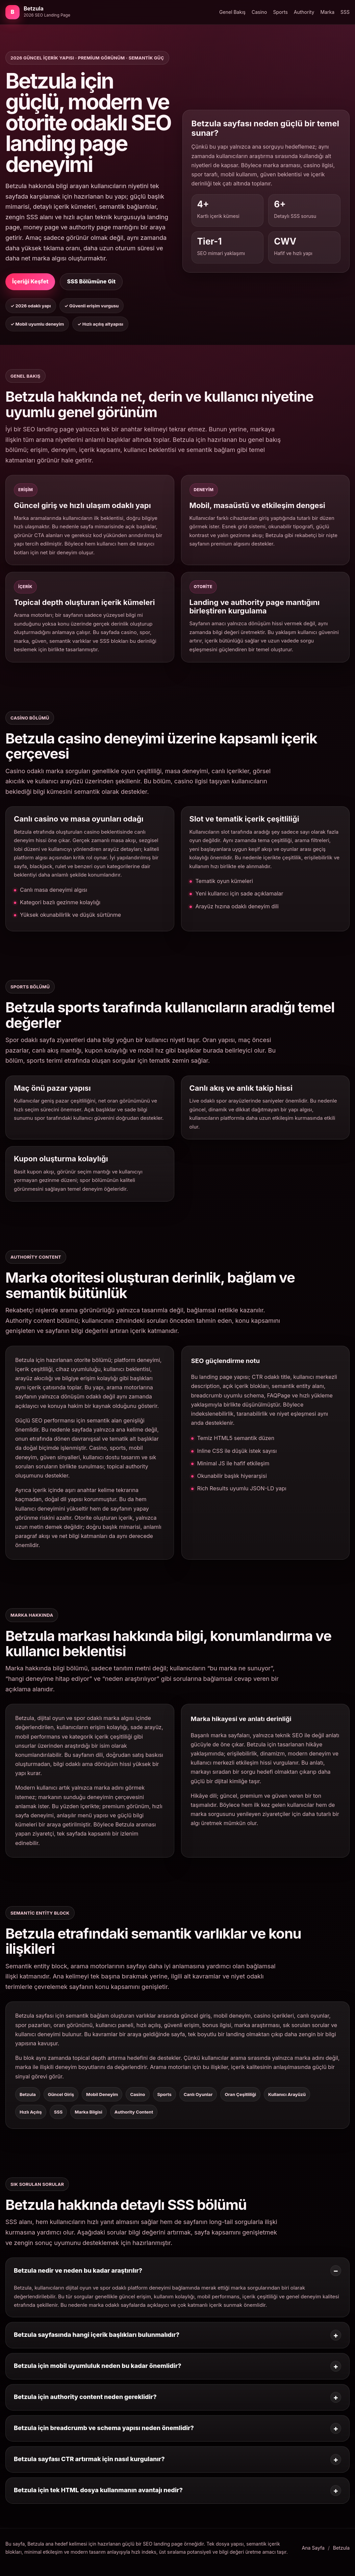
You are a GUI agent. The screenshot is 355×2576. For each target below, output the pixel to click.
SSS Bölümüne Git (91, 281)
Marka (328, 12)
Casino (259, 12)
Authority (304, 12)
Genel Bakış (232, 12)
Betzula (341, 2548)
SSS (345, 12)
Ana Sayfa (313, 2548)
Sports (280, 12)
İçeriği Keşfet (30, 281)
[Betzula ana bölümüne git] (37, 12)
